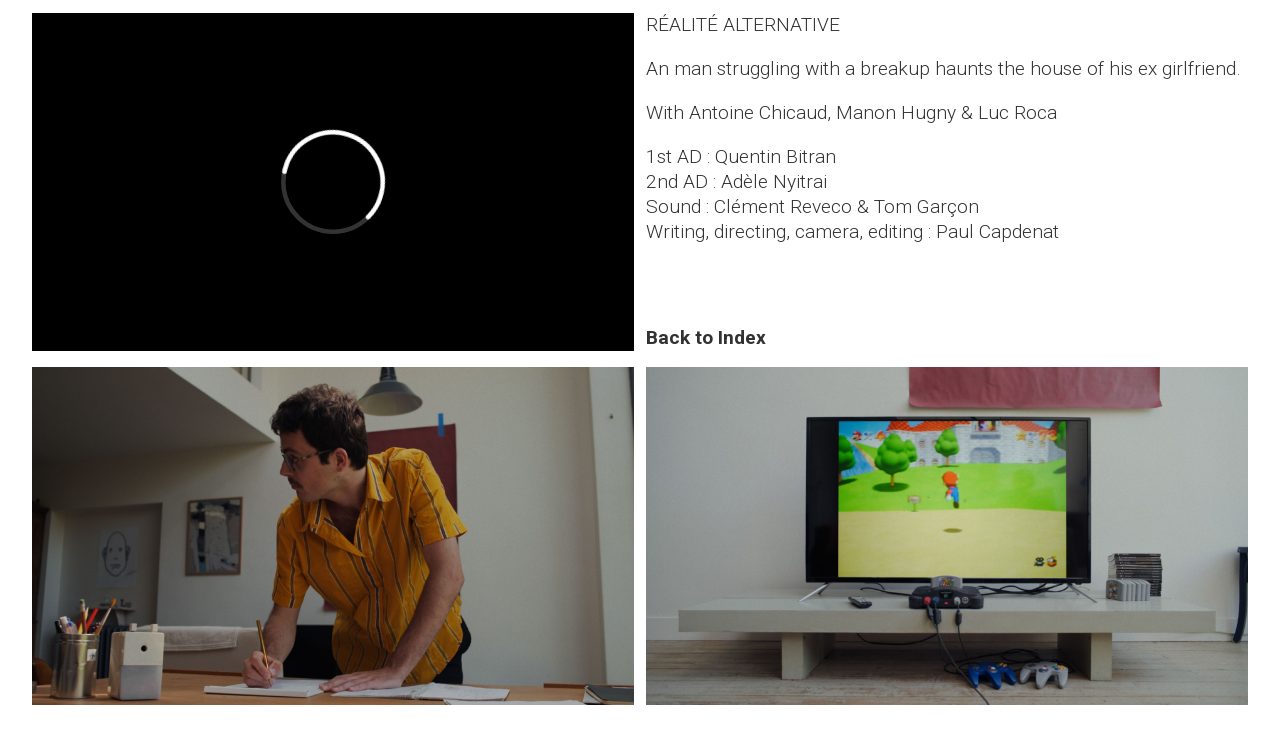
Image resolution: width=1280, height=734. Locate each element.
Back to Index (706, 337)
